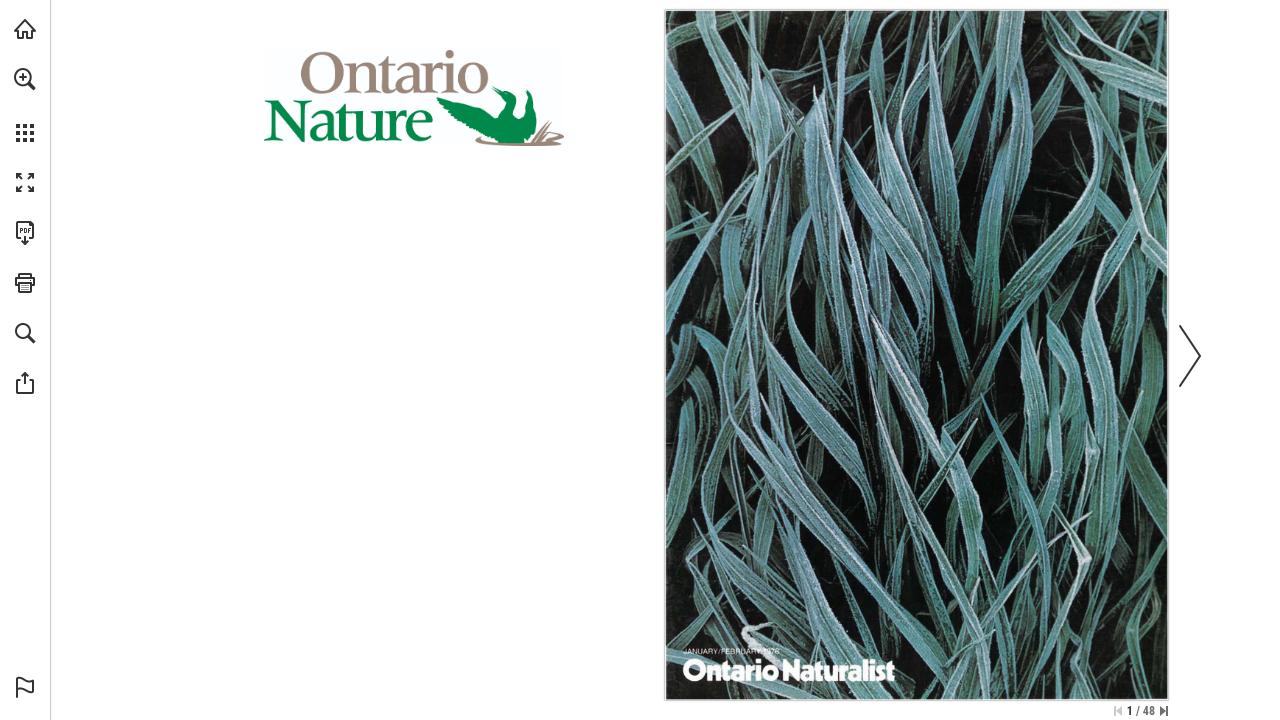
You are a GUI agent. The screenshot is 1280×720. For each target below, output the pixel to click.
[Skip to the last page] (1164, 711)
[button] (25, 79)
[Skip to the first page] (1118, 711)
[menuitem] (25, 105)
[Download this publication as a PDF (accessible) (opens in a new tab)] (25, 233)
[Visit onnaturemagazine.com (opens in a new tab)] (25, 29)
